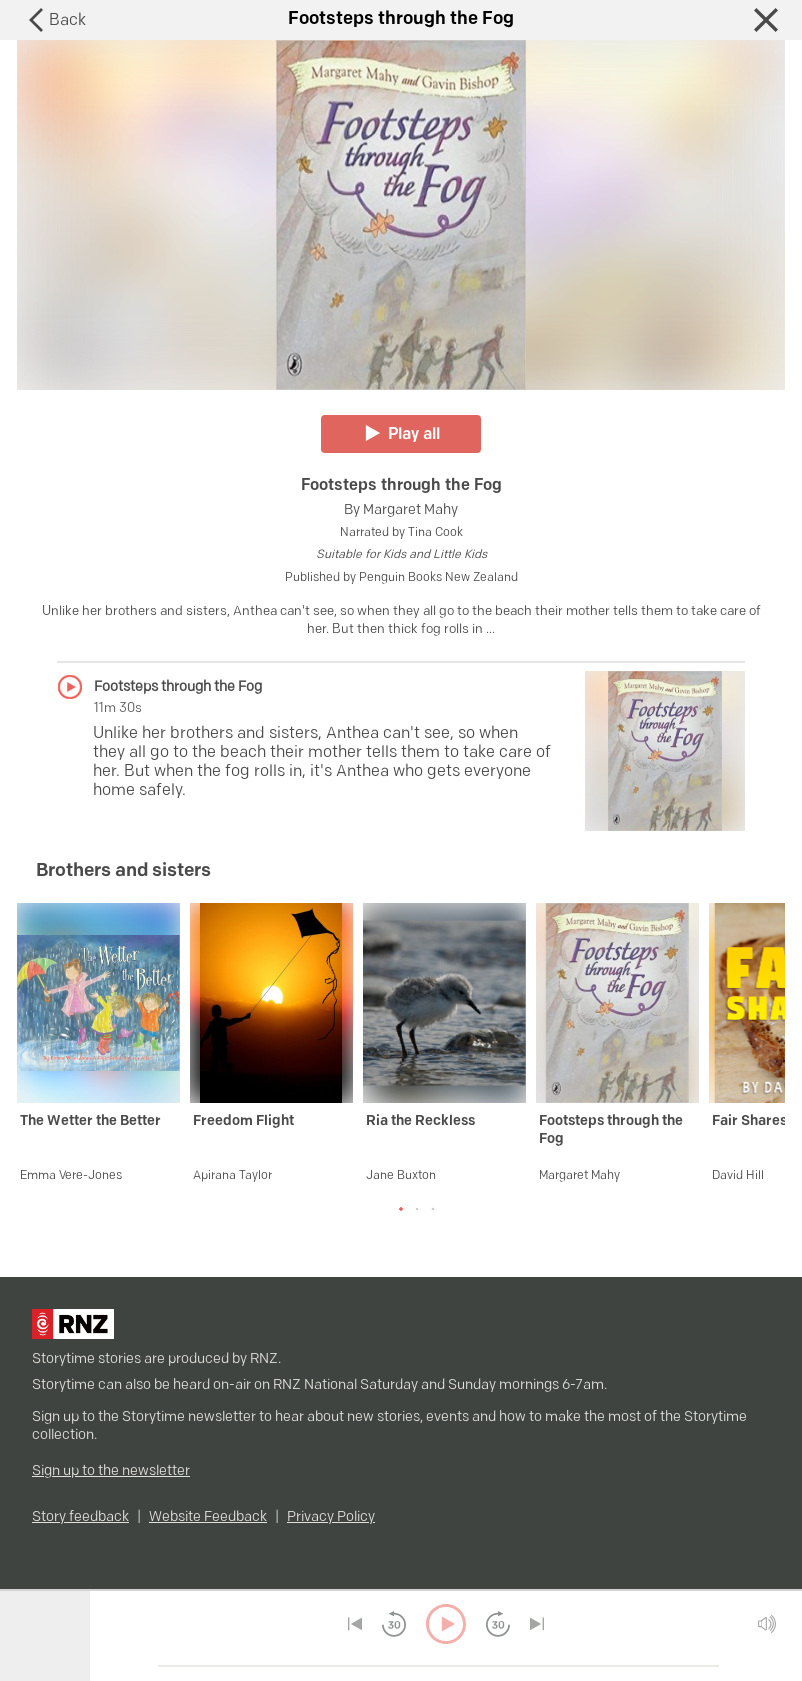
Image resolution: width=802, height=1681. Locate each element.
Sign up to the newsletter (111, 1471)
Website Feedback (208, 1517)
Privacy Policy (331, 1517)
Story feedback (80, 1517)
